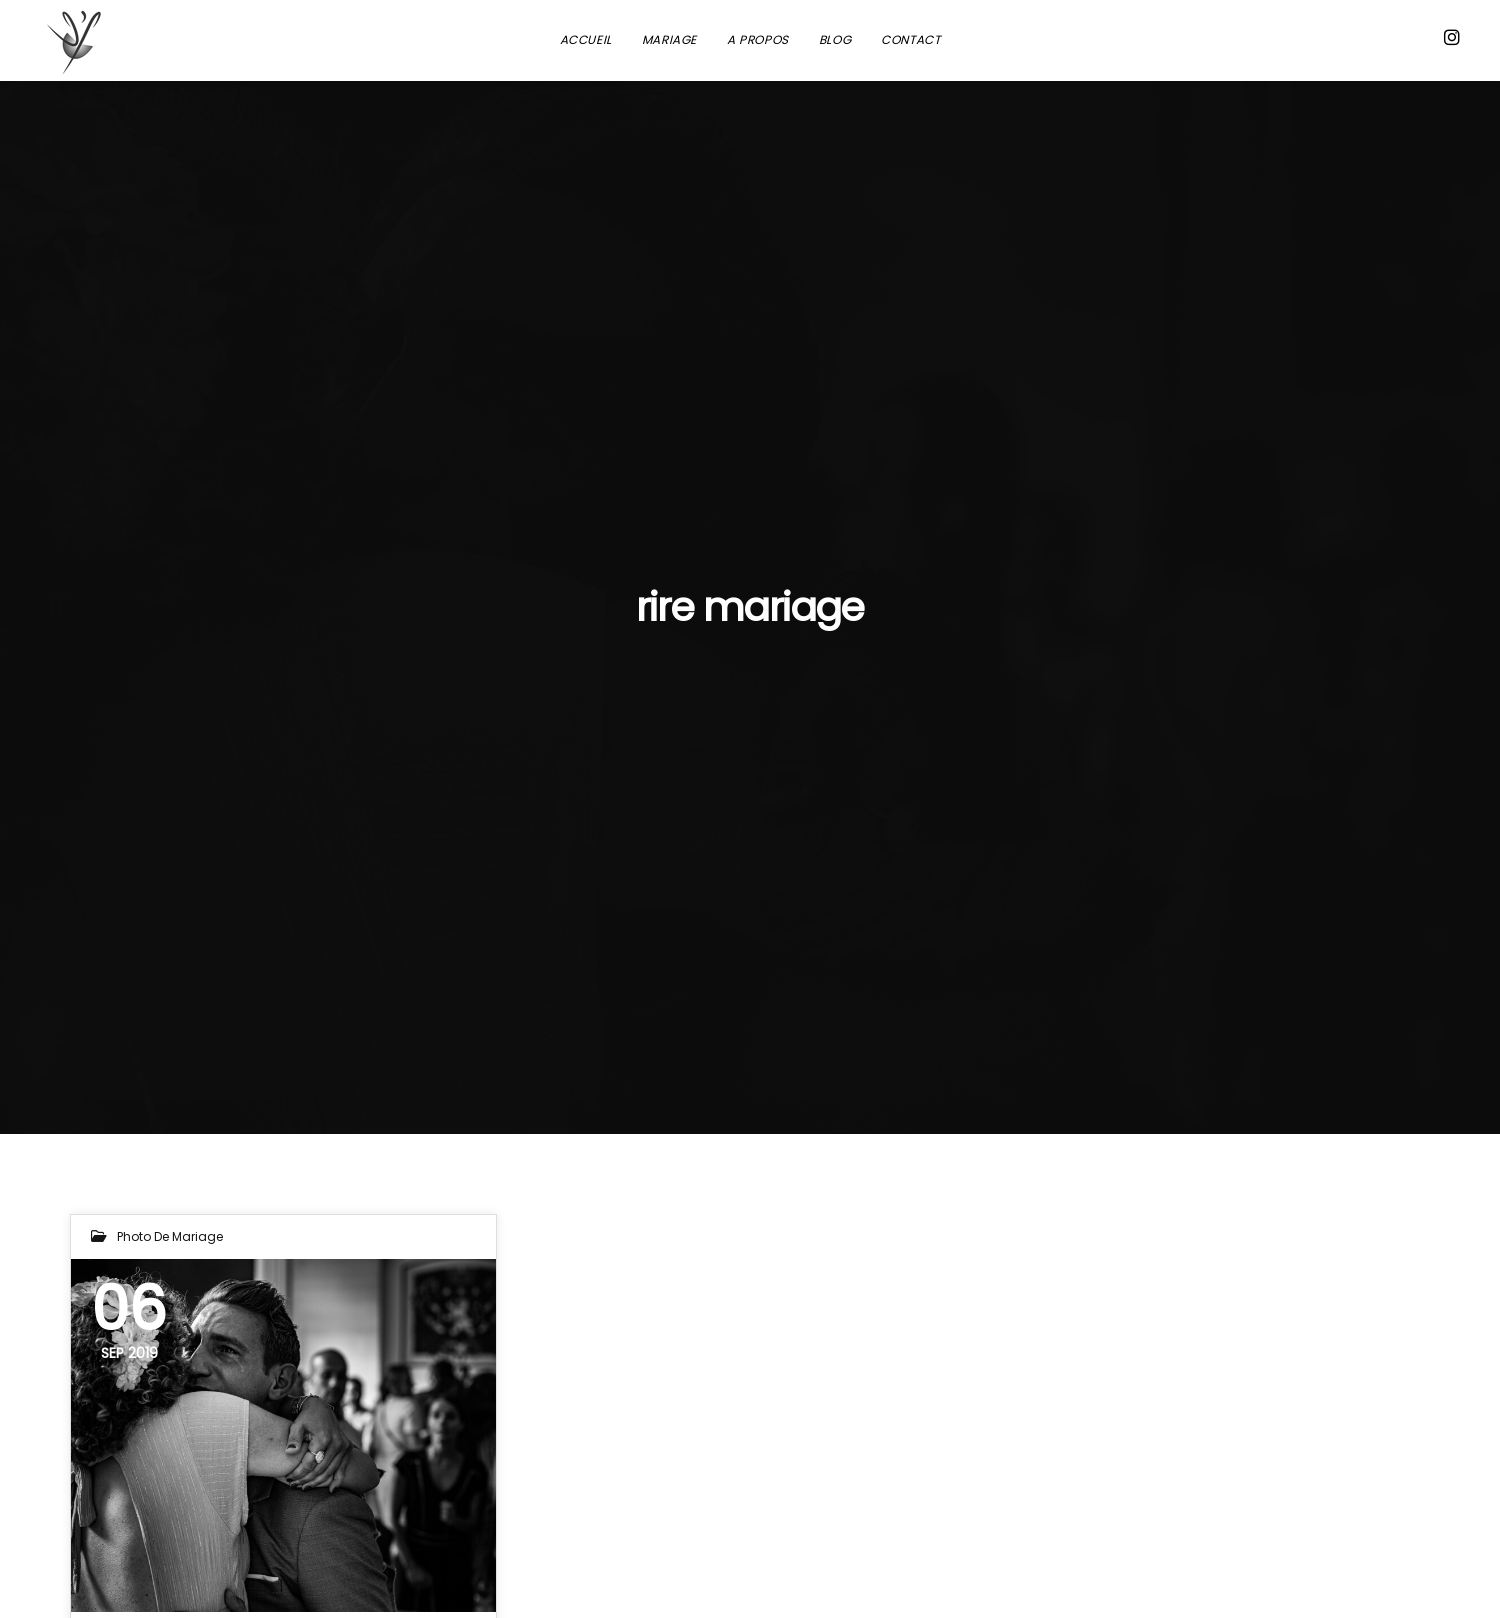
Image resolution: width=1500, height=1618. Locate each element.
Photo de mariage (170, 1236)
